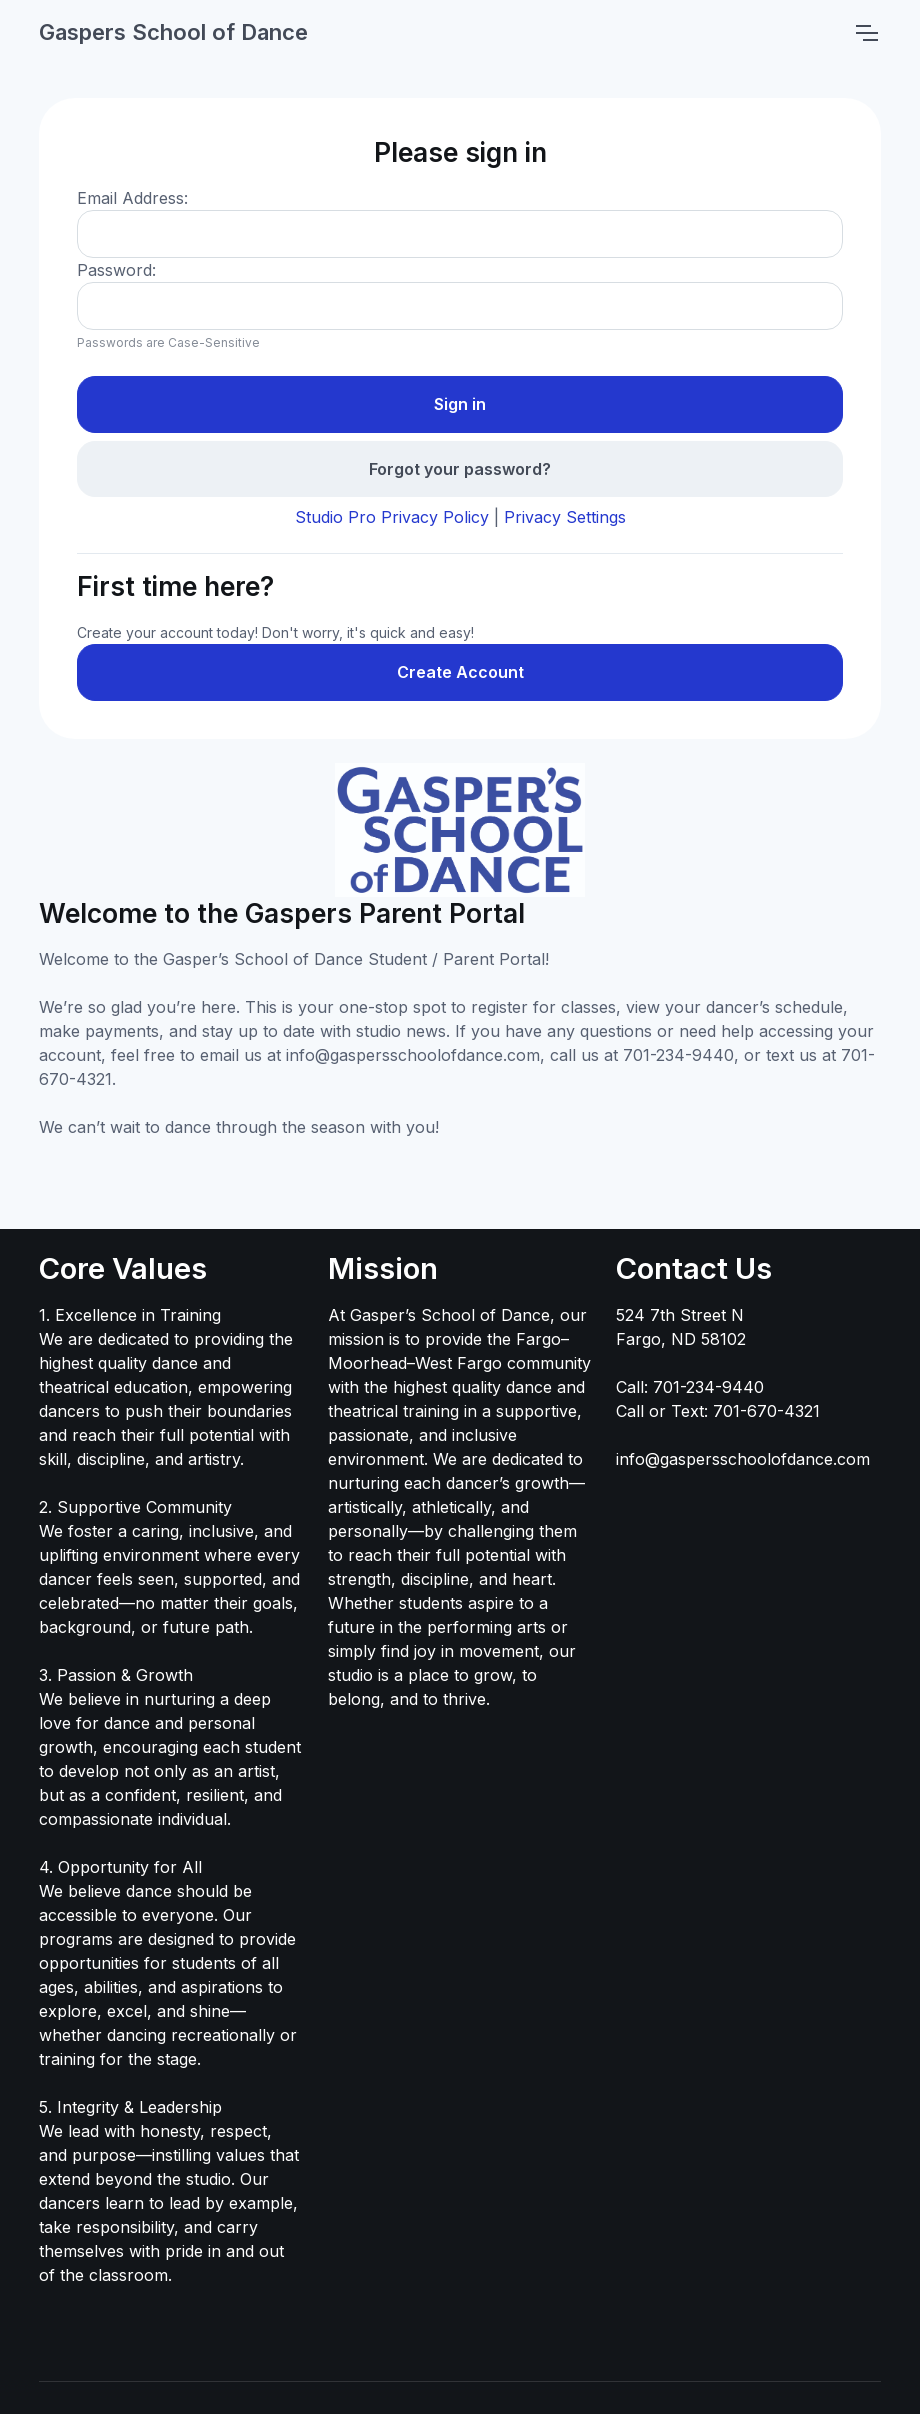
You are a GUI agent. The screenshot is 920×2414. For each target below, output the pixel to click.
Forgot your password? (460, 469)
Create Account (460, 672)
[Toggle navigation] (866, 33)
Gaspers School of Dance (173, 32)
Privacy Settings (565, 517)
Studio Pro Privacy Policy (392, 517)
